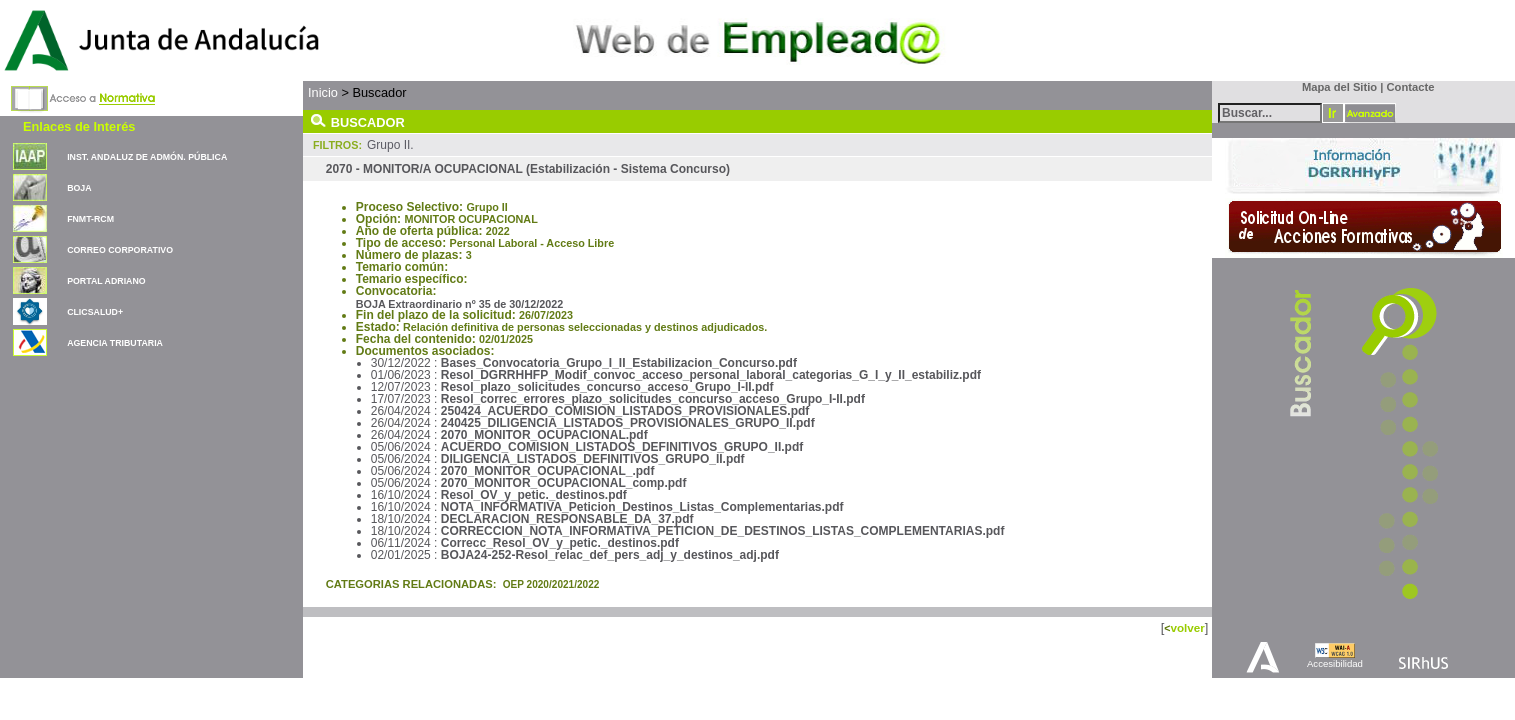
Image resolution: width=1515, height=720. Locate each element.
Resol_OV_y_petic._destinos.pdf (534, 495)
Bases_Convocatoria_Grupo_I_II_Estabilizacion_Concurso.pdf (619, 363)
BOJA (79, 188)
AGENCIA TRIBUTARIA (115, 343)
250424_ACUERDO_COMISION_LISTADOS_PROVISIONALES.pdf (625, 411)
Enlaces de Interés (79, 126)
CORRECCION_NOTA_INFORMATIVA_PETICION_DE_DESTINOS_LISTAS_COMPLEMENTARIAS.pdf (723, 531)
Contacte (1411, 87)
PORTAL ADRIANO (106, 281)
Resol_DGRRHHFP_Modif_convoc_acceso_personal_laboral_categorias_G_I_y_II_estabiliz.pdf (711, 375)
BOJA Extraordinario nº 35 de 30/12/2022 (460, 304)
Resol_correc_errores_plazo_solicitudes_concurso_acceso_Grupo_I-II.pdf (653, 399)
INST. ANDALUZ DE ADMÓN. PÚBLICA (147, 157)
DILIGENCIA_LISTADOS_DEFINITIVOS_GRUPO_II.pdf (593, 459)
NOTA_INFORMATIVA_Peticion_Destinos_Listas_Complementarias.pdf (642, 507)
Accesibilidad (1335, 663)
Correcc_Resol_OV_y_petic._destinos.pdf (560, 543)
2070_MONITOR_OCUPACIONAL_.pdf (548, 471)
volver (1187, 627)
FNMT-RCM (90, 219)
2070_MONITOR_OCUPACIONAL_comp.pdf (564, 483)
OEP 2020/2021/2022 (551, 584)
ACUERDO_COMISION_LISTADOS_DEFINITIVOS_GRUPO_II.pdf (622, 447)
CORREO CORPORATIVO (120, 250)
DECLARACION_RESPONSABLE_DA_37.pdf (567, 519)
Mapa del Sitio (1335, 87)
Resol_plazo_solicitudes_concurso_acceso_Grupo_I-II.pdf (607, 387)
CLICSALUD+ (95, 312)
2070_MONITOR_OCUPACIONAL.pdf (544, 435)
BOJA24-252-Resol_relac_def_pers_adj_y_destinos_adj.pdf (610, 555)
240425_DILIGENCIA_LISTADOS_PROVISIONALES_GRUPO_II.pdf (628, 423)
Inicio (323, 92)
